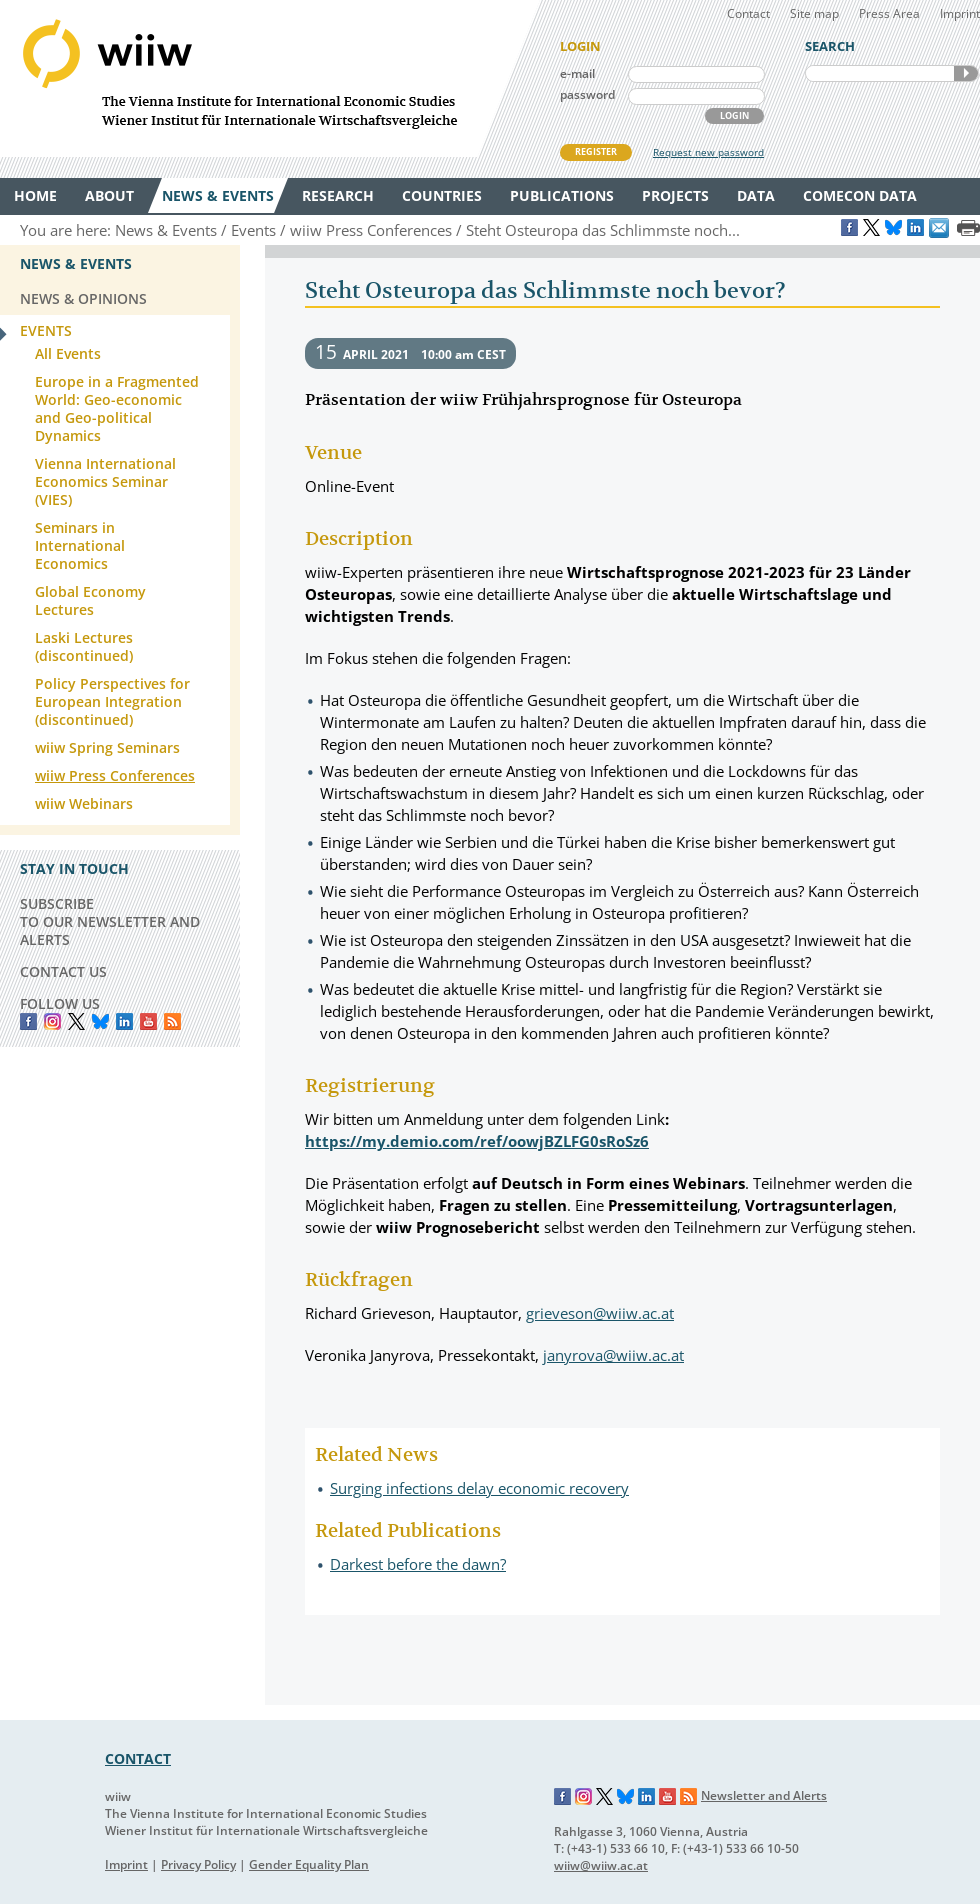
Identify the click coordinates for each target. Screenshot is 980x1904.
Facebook (28, 1021)
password (587, 94)
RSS (172, 1021)
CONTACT (138, 1758)
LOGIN (734, 115)
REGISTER (596, 151)
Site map (814, 13)
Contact (748, 13)
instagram (52, 1021)
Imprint (960, 13)
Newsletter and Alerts (764, 1795)
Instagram (584, 1797)
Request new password (708, 152)
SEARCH (966, 73)
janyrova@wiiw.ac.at (613, 1355)
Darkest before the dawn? (418, 1564)
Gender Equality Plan (309, 1864)
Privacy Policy (198, 1864)
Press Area (889, 13)
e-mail (577, 73)
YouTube (148, 1021)
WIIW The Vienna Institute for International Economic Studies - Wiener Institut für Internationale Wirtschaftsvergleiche (270, 78)
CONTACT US (63, 971)
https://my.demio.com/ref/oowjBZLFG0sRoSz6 (477, 1141)
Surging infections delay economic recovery (479, 1488)
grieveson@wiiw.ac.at (600, 1313)
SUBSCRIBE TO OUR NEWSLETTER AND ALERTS (110, 921)
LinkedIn (124, 1021)
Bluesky (100, 1021)
